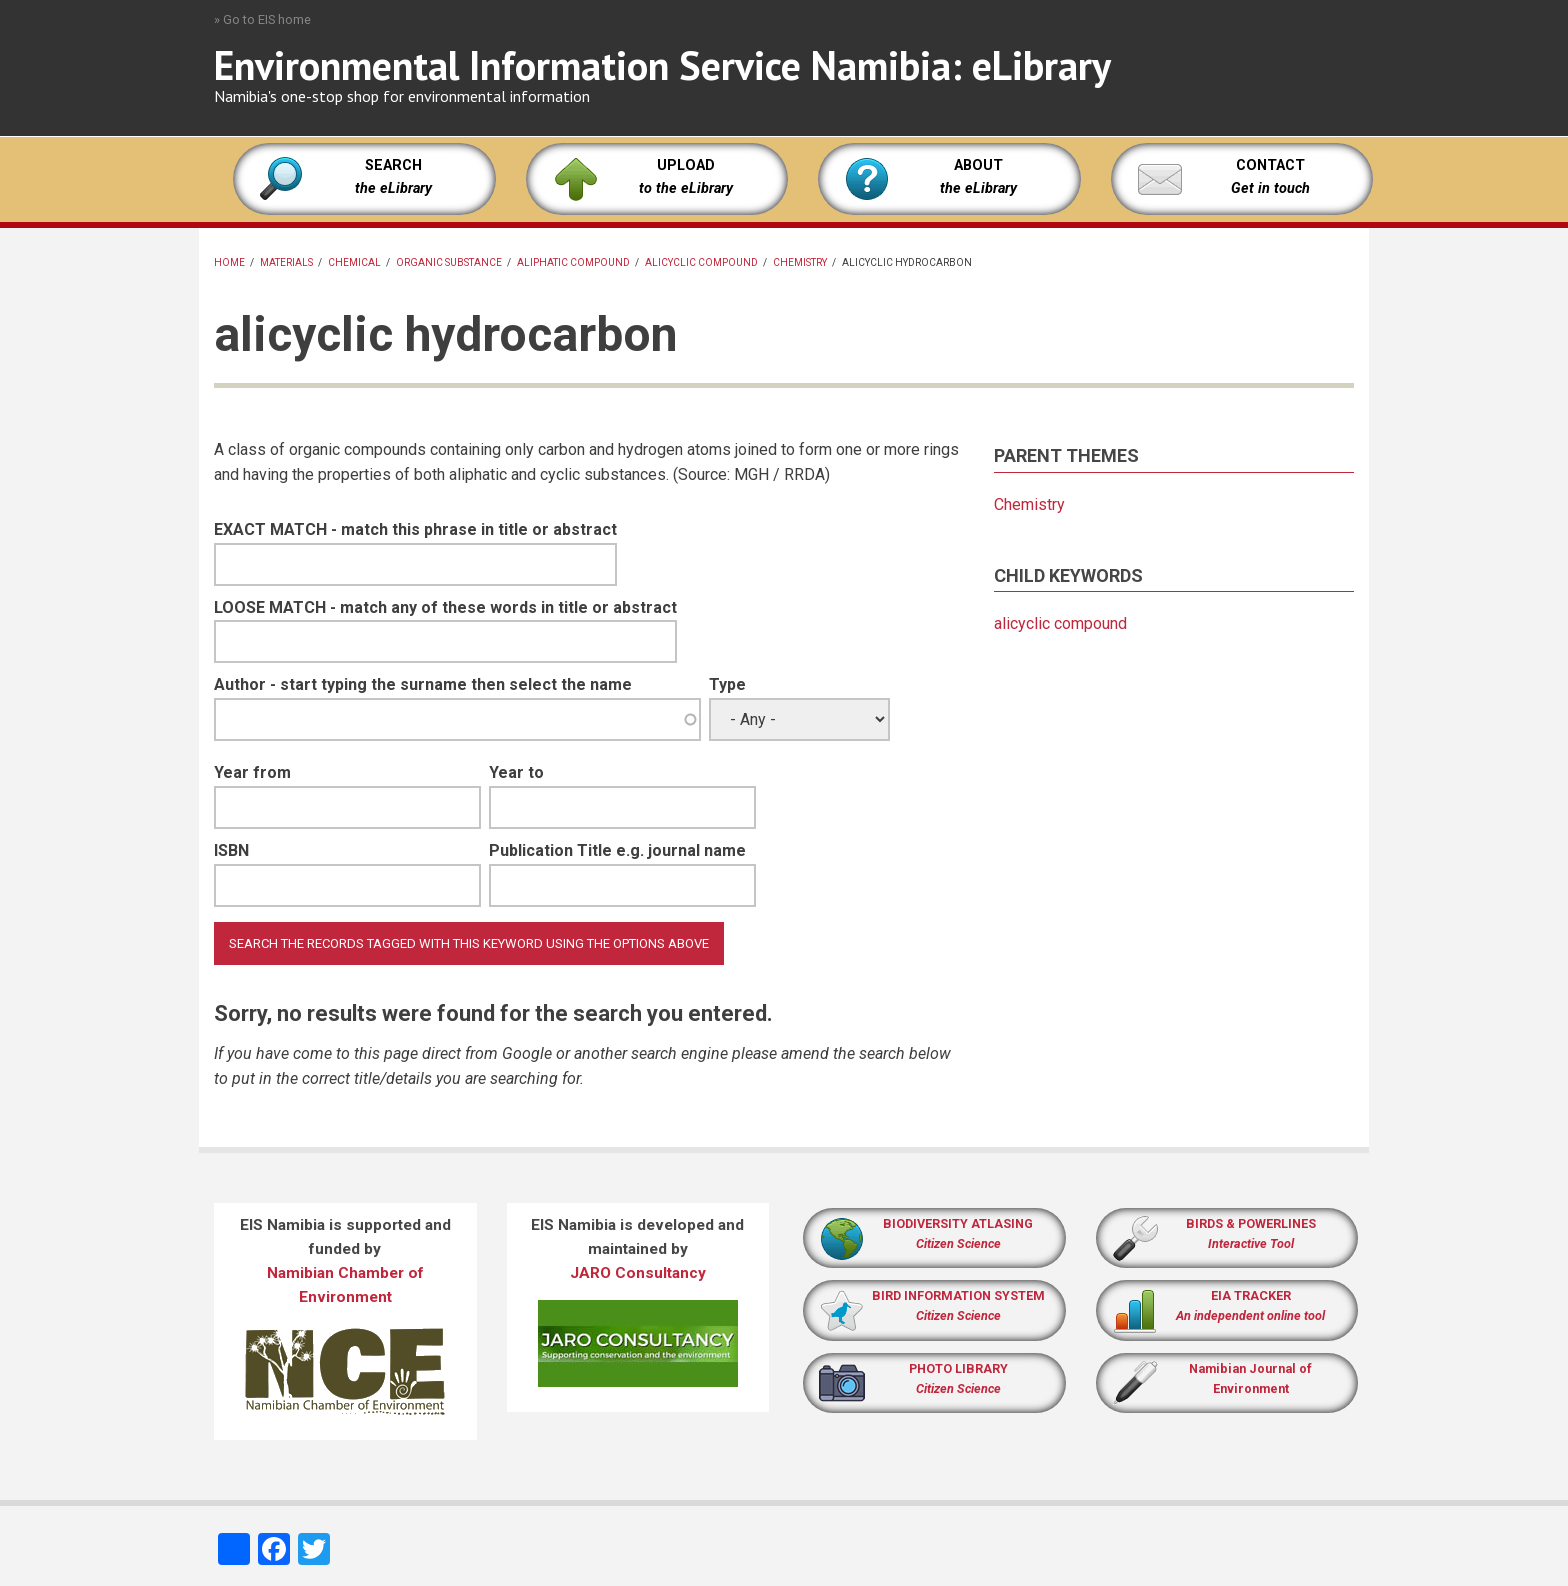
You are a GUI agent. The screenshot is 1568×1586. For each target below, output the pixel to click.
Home (229, 262)
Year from (252, 772)
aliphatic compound (573, 262)
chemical (354, 262)
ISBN (231, 850)
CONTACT (1270, 165)
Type (727, 684)
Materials (286, 262)
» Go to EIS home (262, 19)
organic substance (449, 262)
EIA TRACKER (1251, 1295)
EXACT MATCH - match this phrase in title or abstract (415, 529)
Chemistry (800, 262)
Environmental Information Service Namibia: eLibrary (662, 65)
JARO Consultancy (638, 1273)
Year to (516, 772)
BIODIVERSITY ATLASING (958, 1223)
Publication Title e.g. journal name (617, 850)
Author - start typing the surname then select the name (423, 684)
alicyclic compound (701, 262)
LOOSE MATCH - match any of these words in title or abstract (445, 607)
